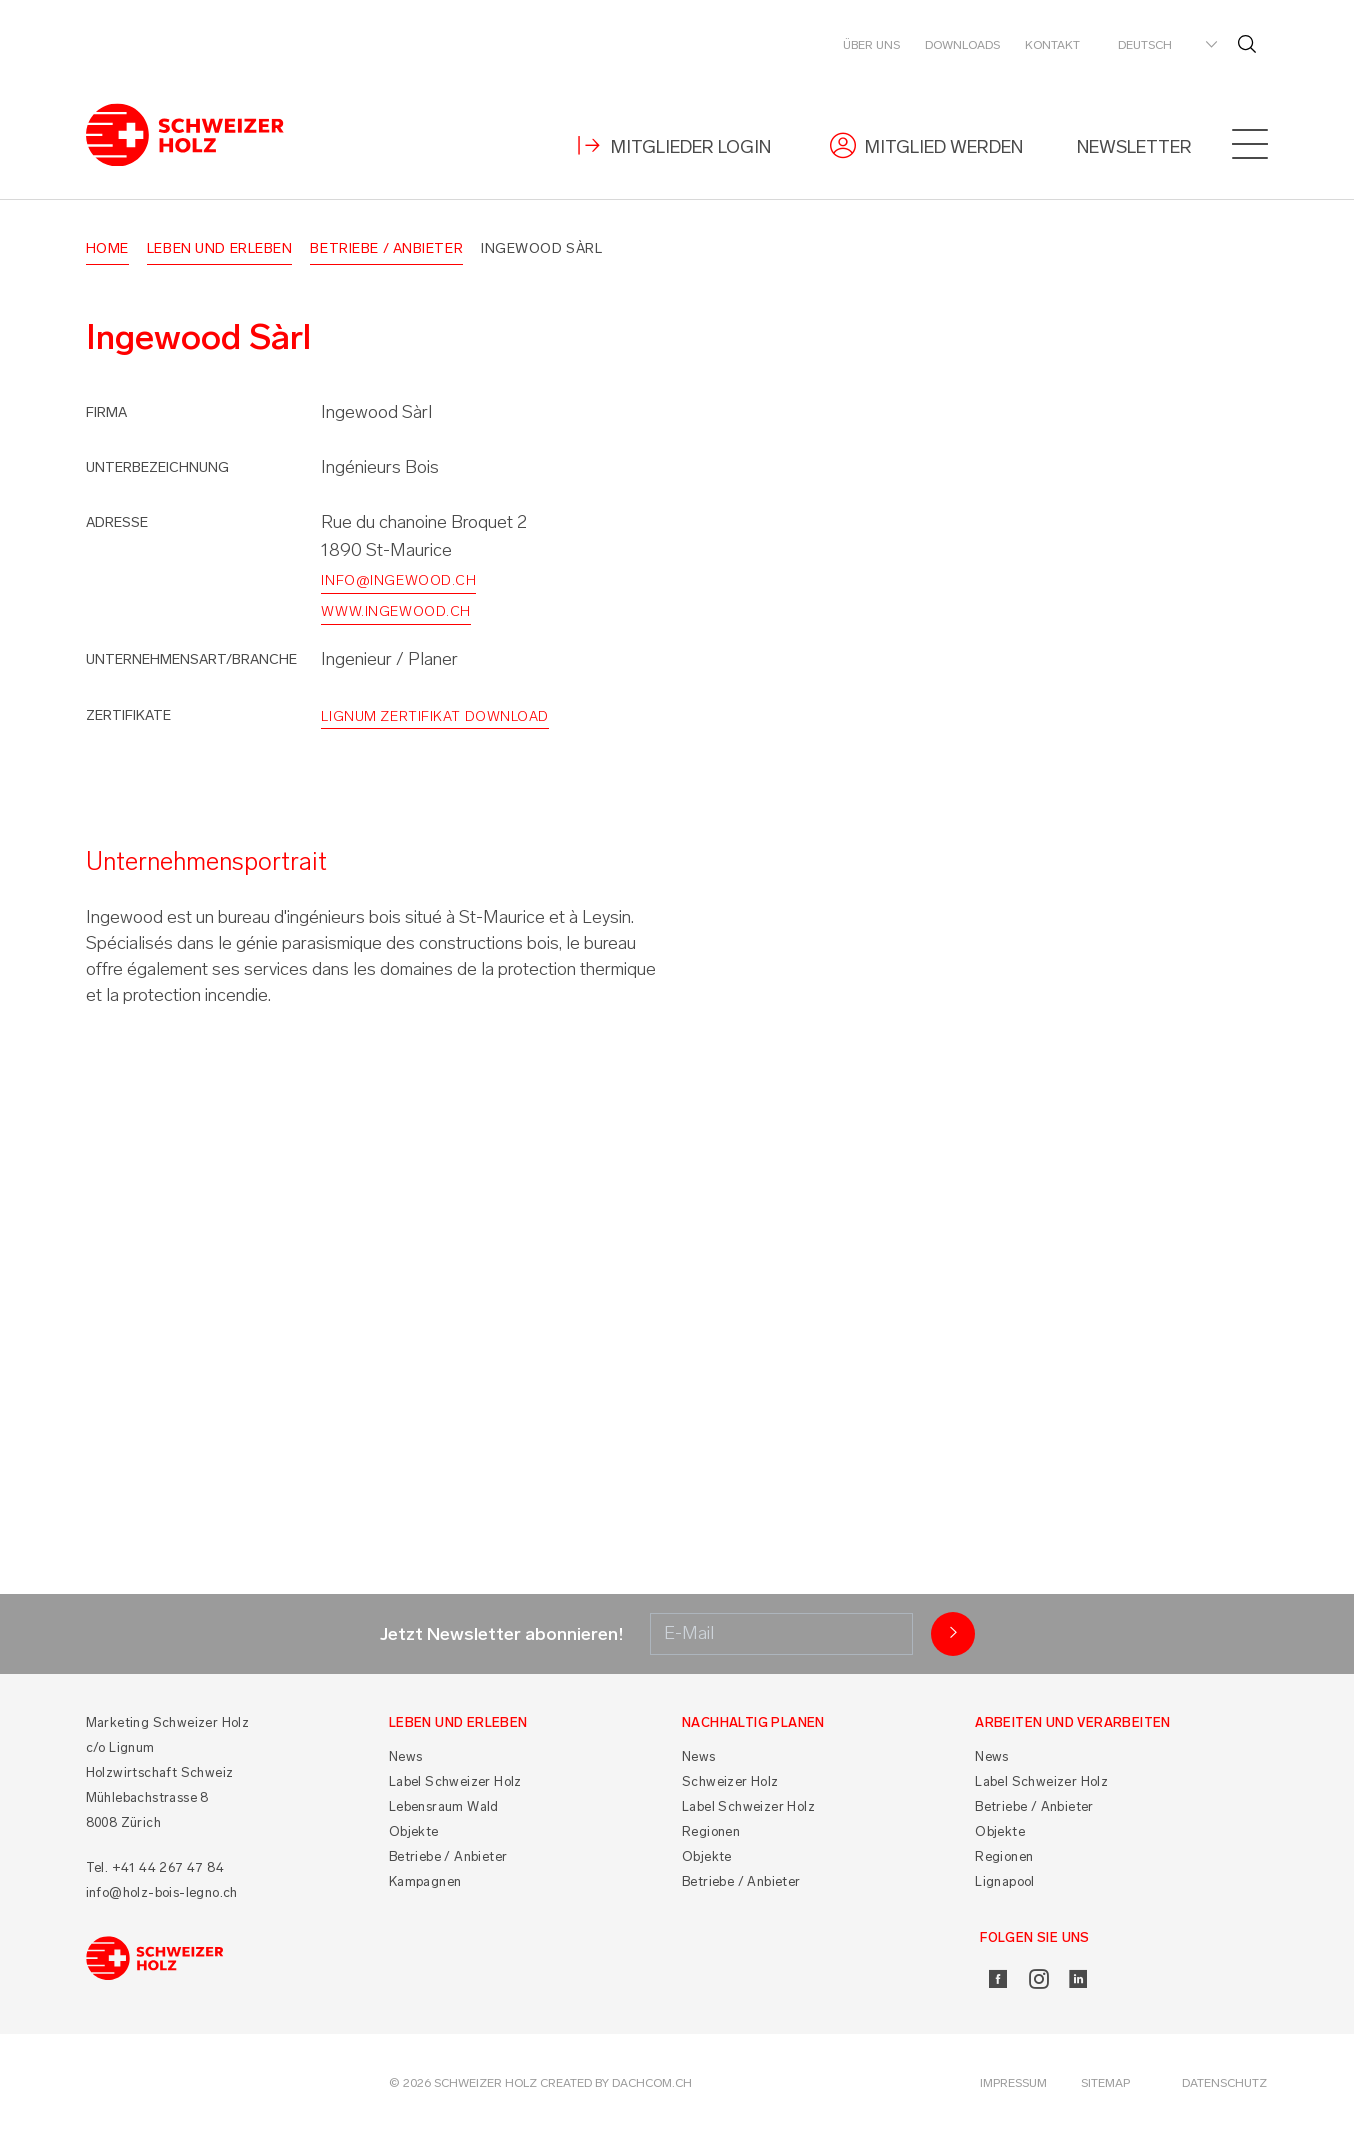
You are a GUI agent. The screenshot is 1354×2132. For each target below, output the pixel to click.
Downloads (962, 45)
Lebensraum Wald (444, 1806)
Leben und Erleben (220, 248)
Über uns (871, 45)
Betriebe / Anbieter (386, 248)
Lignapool (1005, 1881)
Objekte (414, 1831)
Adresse (117, 522)
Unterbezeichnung (157, 467)
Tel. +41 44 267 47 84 (155, 1867)
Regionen (711, 1831)
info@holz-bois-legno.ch (162, 1892)
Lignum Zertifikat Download (435, 716)
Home (107, 248)
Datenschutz (1224, 2083)
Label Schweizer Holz (455, 1781)
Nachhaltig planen (753, 1722)
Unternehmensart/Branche (191, 659)
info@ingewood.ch (398, 581)
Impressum (1013, 2083)
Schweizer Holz (730, 1781)
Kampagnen (425, 1881)
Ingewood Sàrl (541, 248)
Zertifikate (128, 715)
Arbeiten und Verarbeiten (1073, 1722)
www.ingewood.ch (395, 611)
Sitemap (1105, 2083)
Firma (106, 412)
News (406, 1756)
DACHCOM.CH (652, 2083)
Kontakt (1052, 45)
